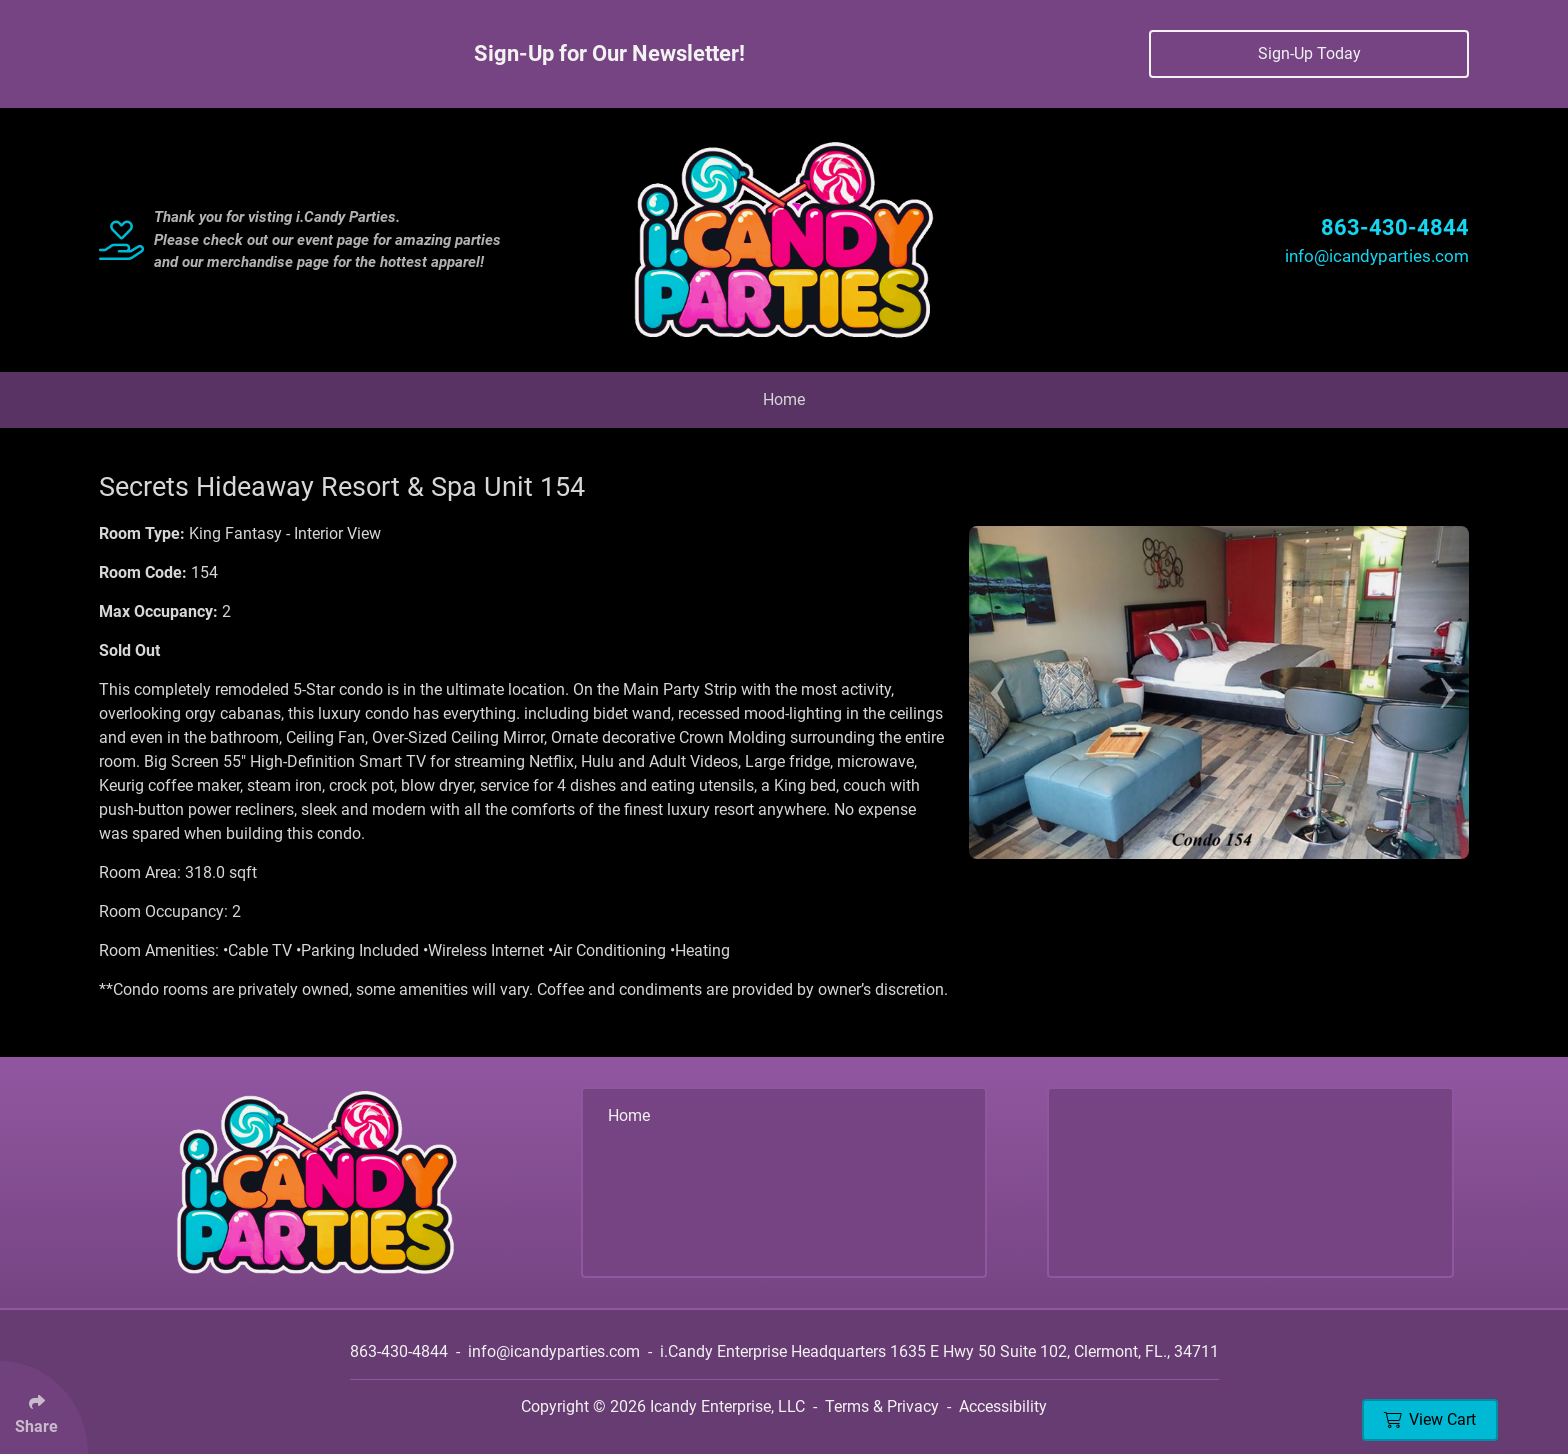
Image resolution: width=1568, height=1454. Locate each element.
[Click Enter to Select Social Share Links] (44, 1407)
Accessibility (1003, 1406)
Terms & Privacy (882, 1406)
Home (784, 399)
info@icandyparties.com (1377, 256)
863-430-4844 (1395, 227)
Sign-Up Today (1309, 53)
